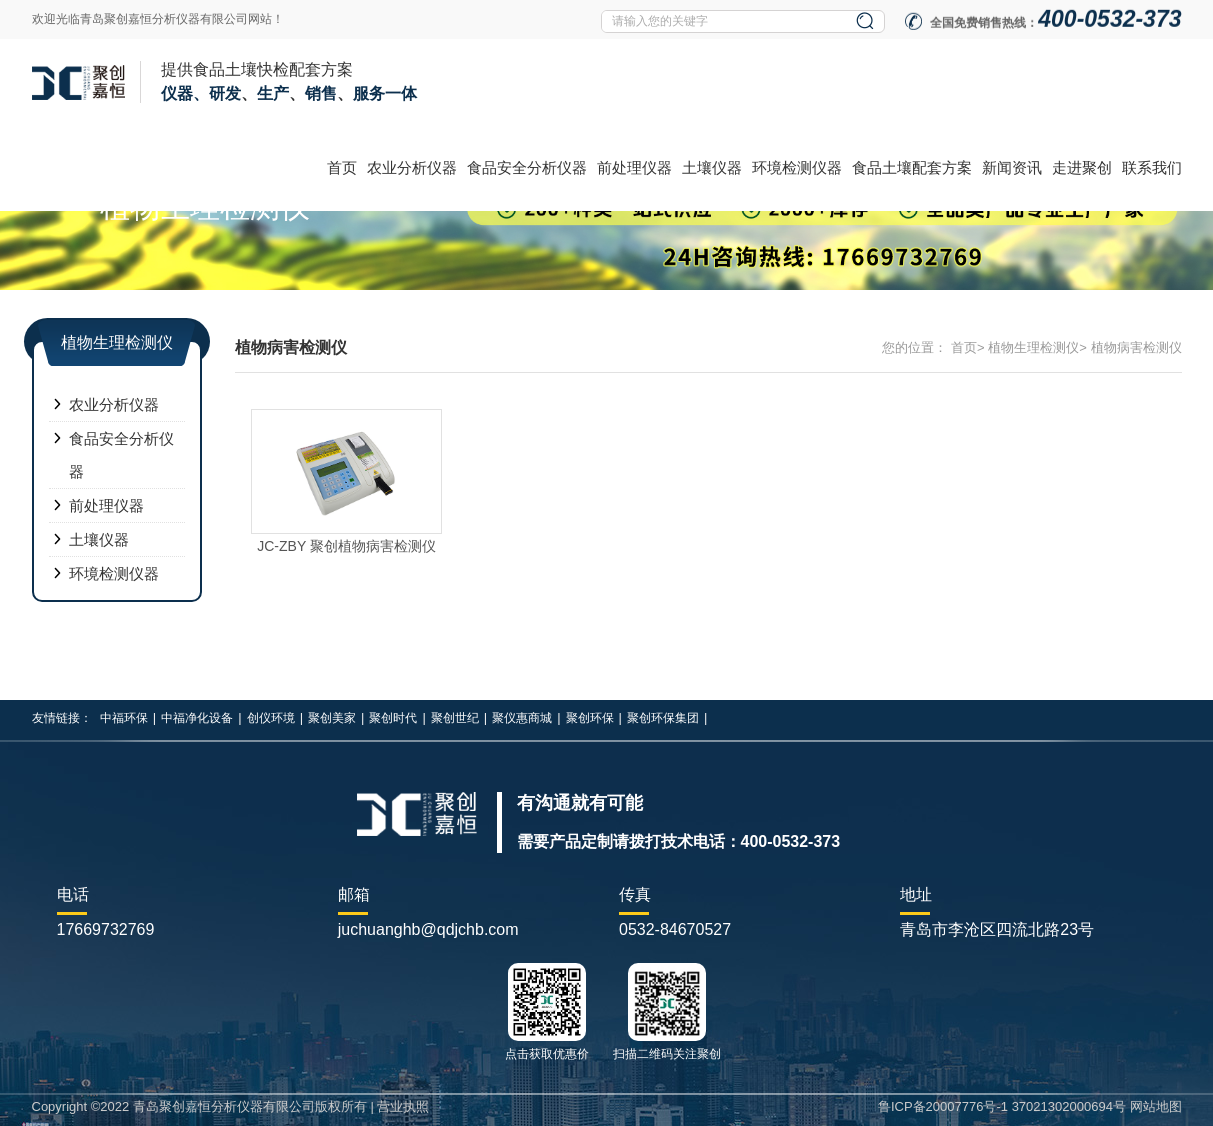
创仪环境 (271, 718)
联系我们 (1152, 167)
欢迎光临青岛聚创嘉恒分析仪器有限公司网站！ (158, 19)
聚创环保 (590, 718)
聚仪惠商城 (522, 718)
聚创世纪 (455, 718)
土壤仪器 (712, 167)
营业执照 (403, 1106)
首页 (342, 167)
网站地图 (1156, 1106)
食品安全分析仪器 (527, 167)
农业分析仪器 (412, 167)
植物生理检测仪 (1033, 347)
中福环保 (124, 718)
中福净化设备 (197, 718)
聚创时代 (393, 718)
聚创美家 (332, 718)
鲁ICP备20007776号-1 (943, 1106)
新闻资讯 (1012, 167)
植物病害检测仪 (1136, 347)
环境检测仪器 (797, 167)
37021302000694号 (1069, 1106)
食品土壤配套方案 (912, 167)
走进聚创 (1082, 167)
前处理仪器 (634, 167)
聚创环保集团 (663, 718)
